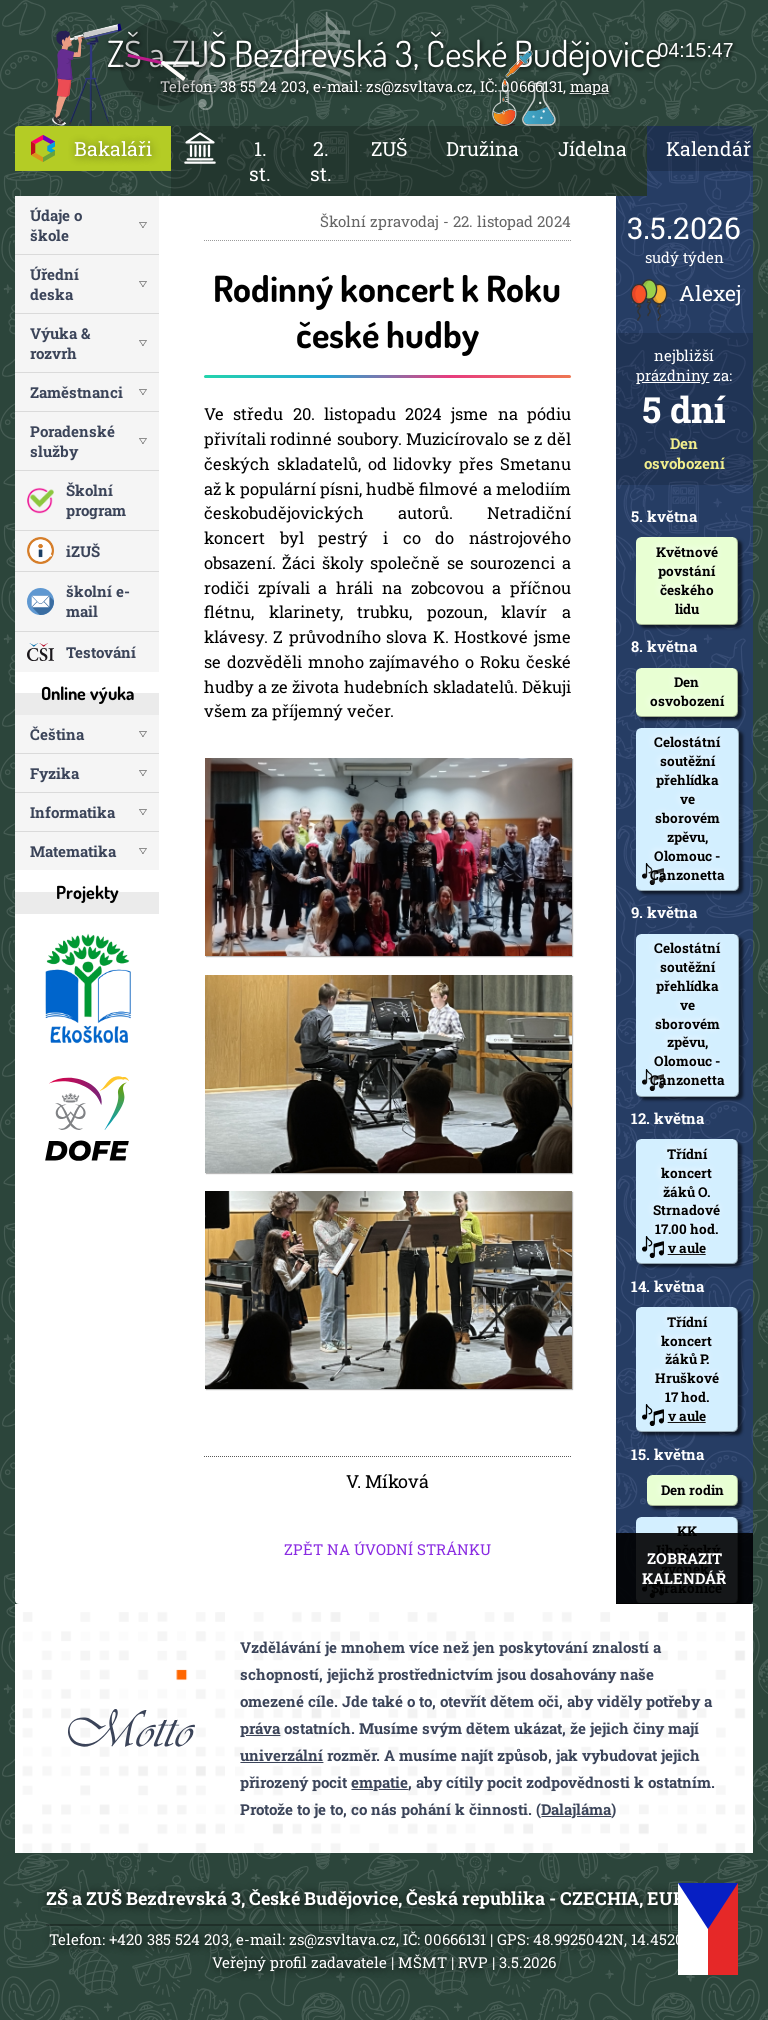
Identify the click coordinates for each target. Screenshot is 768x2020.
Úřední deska (54, 284)
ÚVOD (200, 148)
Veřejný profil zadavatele (299, 1962)
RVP (473, 1962)
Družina (482, 148)
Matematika (73, 851)
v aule (687, 1248)
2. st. (321, 161)
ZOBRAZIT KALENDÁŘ (684, 1568)
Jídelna (592, 148)
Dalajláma (576, 1809)
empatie (379, 1782)
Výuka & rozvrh (60, 343)
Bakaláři (113, 148)
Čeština (57, 734)
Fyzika (54, 773)
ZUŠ (389, 148)
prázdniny (672, 375)
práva (260, 1728)
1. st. (260, 161)
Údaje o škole (56, 225)
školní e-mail (98, 601)
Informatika (72, 812)
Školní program (96, 500)
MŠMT (422, 1962)
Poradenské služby (72, 441)
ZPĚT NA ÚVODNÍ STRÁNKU (387, 1549)
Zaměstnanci (76, 392)
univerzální (281, 1755)
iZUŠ (83, 551)
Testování (101, 652)
